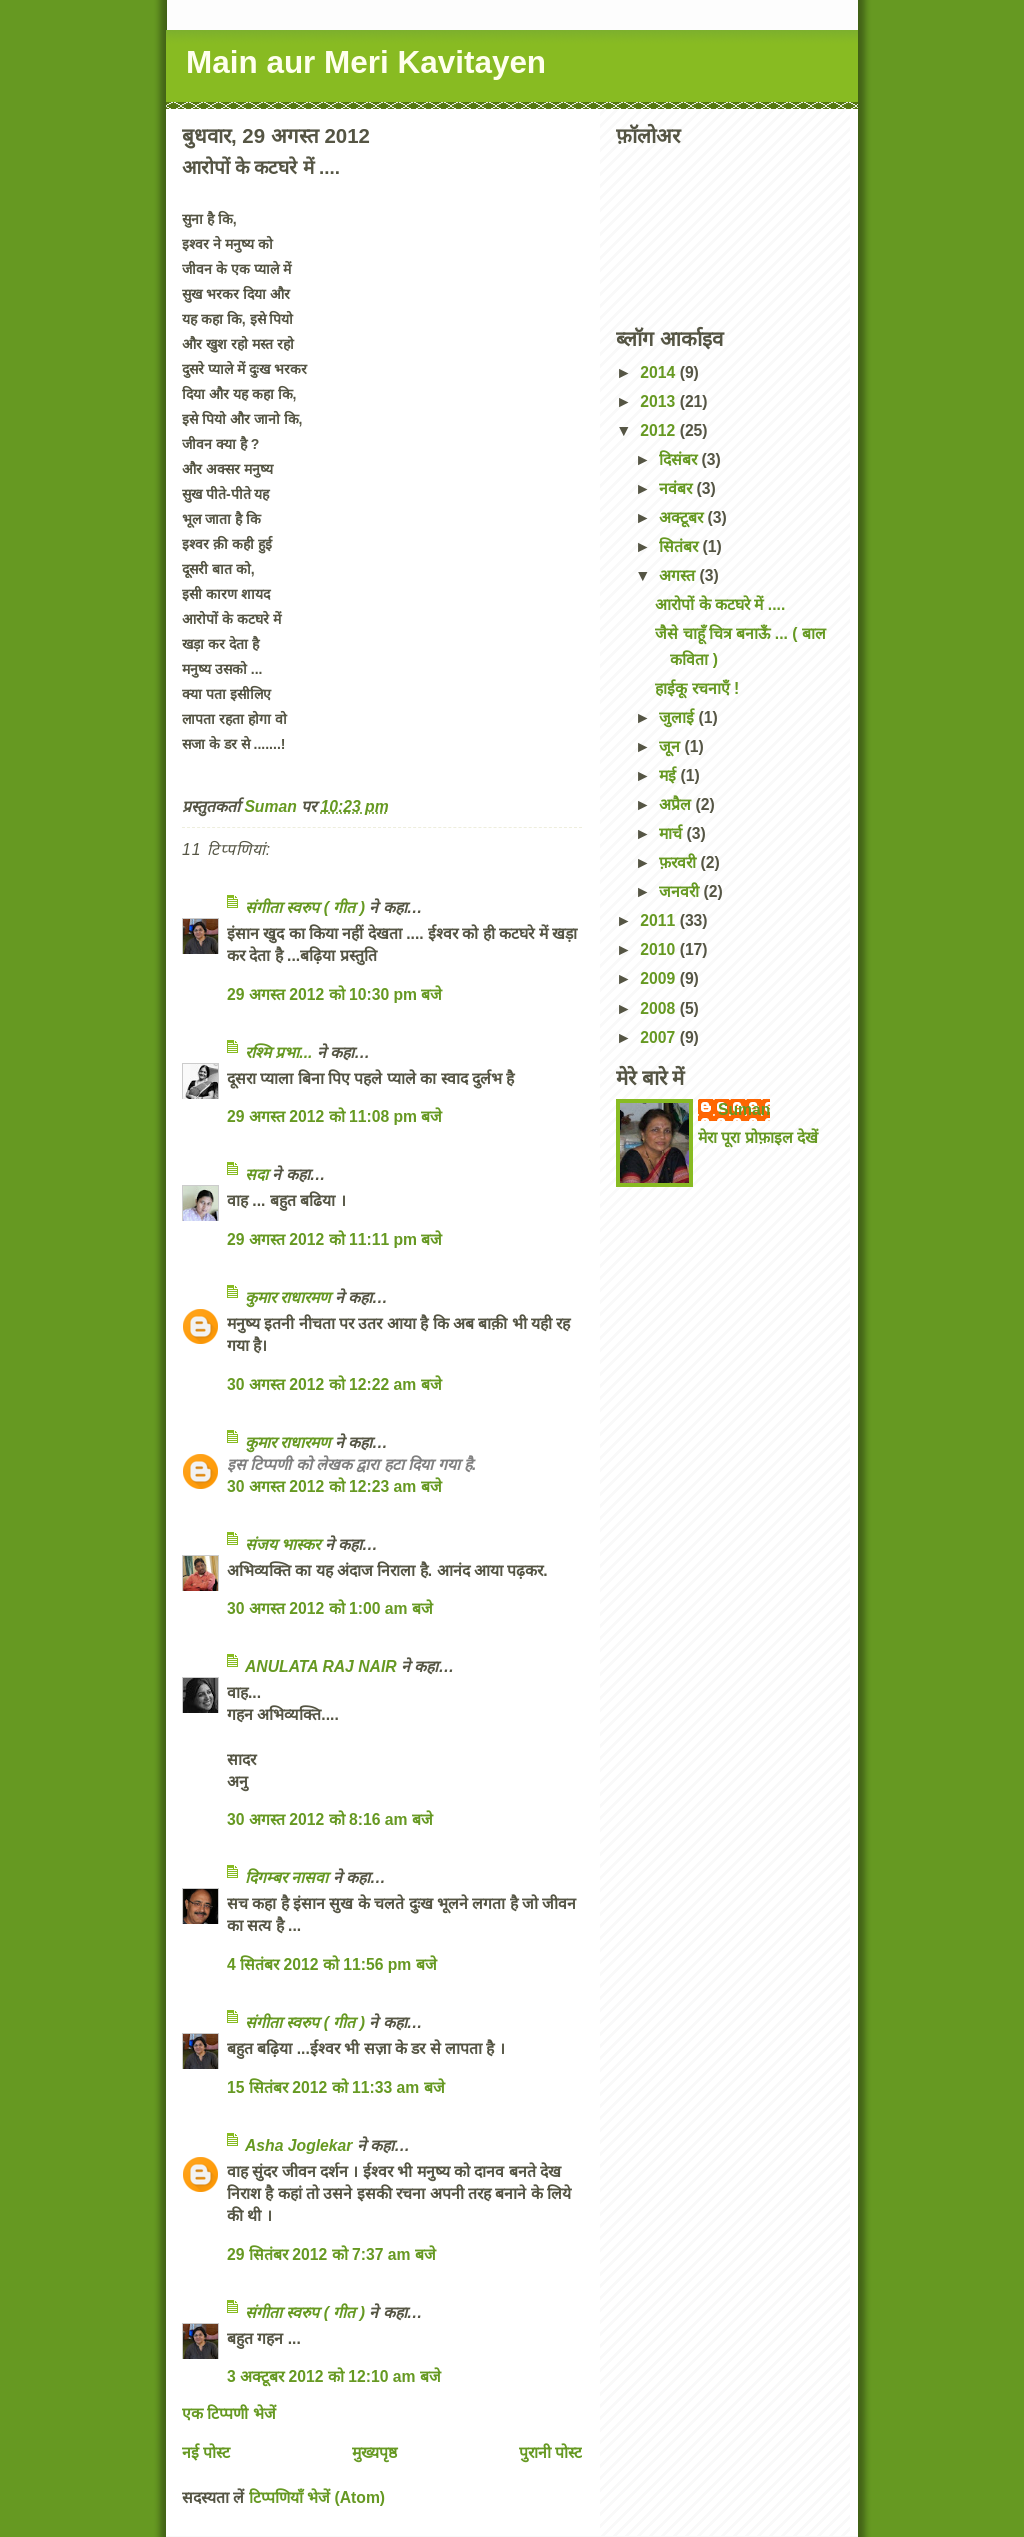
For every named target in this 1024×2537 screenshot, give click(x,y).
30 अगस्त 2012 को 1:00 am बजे (330, 1608)
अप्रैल (677, 804)
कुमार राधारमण (287, 1297)
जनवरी (681, 891)
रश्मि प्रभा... (278, 1052)
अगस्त (679, 575)
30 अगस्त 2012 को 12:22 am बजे (334, 1384)
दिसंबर (680, 459)
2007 (659, 1037)
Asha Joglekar (298, 2145)
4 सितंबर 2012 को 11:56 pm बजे (332, 1964)
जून (671, 746)
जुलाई (678, 717)
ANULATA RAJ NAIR (321, 1666)
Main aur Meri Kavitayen (366, 62)
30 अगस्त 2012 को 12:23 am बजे (334, 1486)
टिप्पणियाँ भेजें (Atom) (317, 2497)
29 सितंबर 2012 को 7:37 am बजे (331, 2254)
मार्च (672, 833)
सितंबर (680, 546)
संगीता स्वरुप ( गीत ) (305, 907)
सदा (256, 1174)
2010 (659, 949)
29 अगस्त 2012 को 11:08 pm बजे (334, 1116)
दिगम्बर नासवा (286, 1877)
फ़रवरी (679, 862)
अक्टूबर (683, 517)
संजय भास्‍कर (285, 1544)
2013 (659, 401)
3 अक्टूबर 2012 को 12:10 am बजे (334, 2376)
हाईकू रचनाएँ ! (697, 688)
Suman (744, 1109)
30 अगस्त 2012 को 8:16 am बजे (330, 1819)
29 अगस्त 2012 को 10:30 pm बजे (334, 994)
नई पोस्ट (206, 2452)
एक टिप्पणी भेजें (229, 2413)
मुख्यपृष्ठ (374, 2452)
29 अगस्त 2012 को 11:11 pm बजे (334, 1239)
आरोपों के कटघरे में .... (720, 604)
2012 (659, 430)
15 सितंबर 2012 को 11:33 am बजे (336, 2087)
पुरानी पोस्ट (550, 2452)
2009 (659, 978)
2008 (659, 1008)
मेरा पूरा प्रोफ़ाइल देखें (758, 1137)
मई (669, 775)
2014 (659, 372)
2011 (659, 920)
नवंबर (677, 488)
